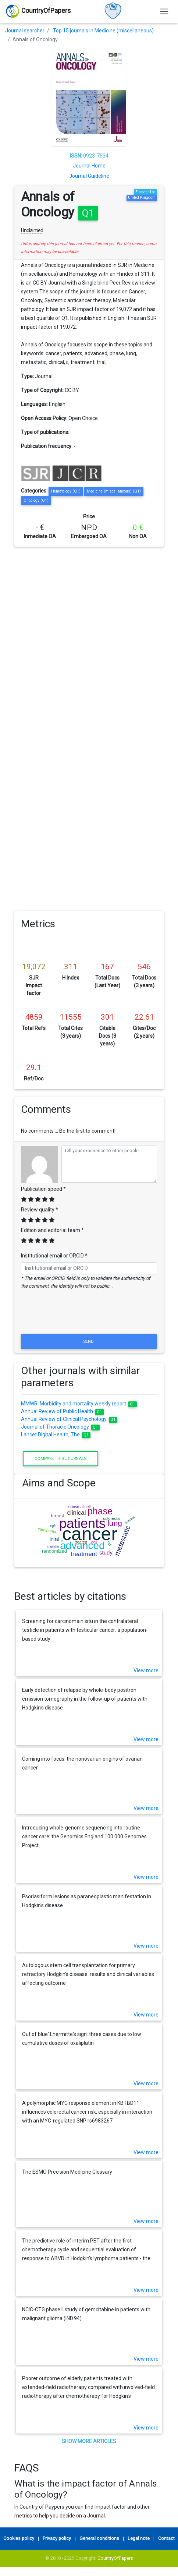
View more (146, 1670)
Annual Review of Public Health (62, 1411)
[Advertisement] (86, 636)
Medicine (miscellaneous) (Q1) (114, 491)
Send (89, 1341)
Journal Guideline (89, 176)
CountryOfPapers (115, 2558)
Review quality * (39, 1210)
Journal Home (89, 166)
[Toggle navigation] (164, 11)
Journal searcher (24, 30)
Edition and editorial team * (52, 1230)
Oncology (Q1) (36, 500)
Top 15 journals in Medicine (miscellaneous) (103, 30)
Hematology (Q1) (66, 491)
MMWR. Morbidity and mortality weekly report (79, 1404)
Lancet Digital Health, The (55, 1434)
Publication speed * (43, 1189)
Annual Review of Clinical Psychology (69, 1419)
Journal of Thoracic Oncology (60, 1427)
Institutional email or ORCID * (54, 1256)
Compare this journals (60, 1458)
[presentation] (89, 1314)
